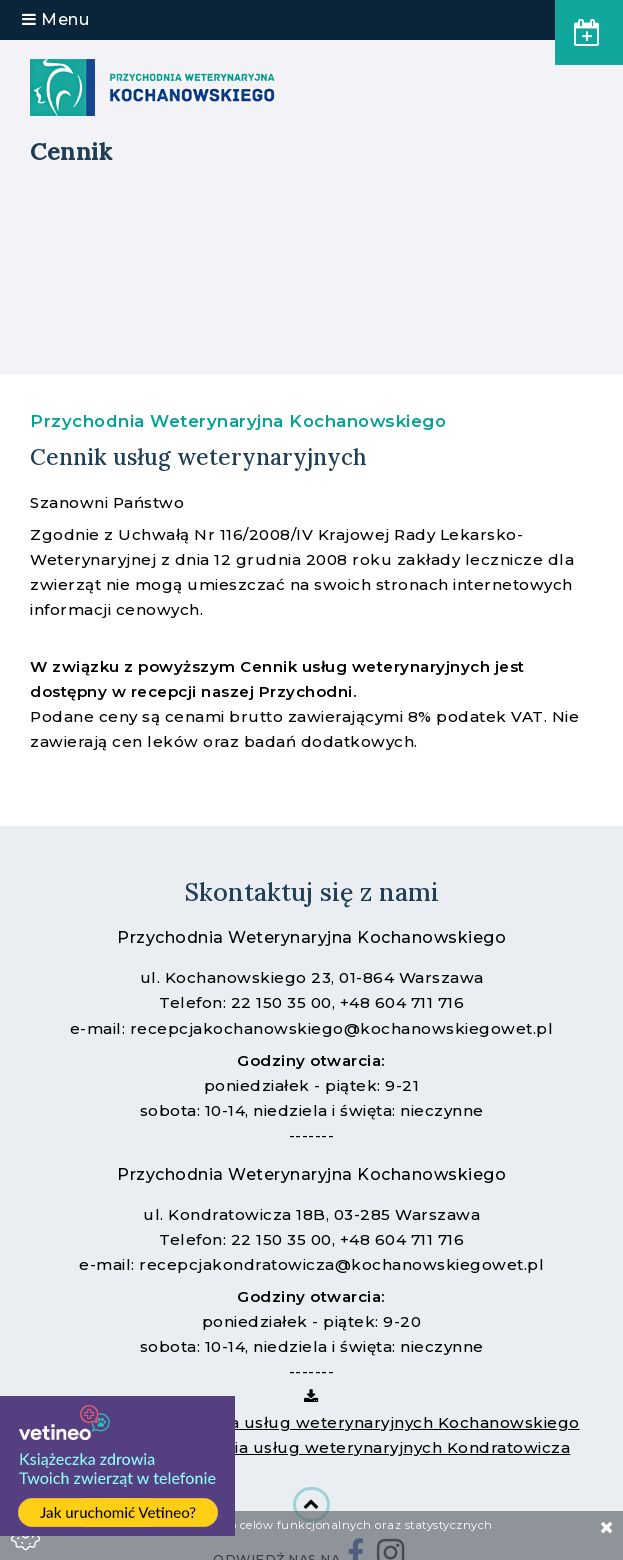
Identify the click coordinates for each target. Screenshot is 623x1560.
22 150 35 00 (281, 1002)
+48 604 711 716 (402, 1002)
